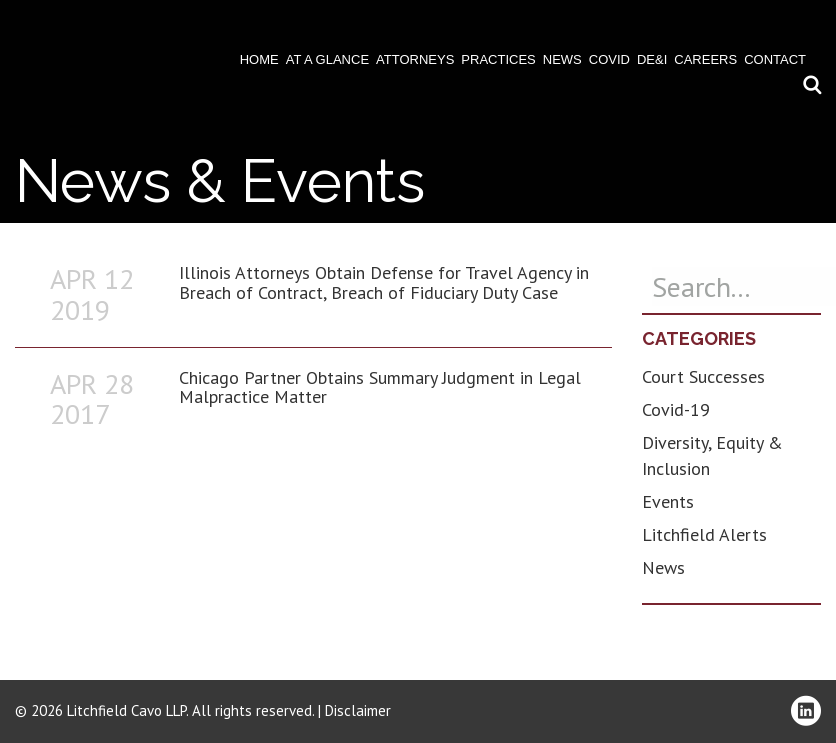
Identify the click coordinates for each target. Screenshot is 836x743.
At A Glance (327, 59)
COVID (609, 59)
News (562, 59)
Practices (498, 59)
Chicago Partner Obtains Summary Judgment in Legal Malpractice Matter (380, 387)
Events (668, 501)
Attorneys (415, 59)
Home (259, 59)
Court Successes (703, 376)
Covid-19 (676, 409)
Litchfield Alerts (704, 534)
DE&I (652, 59)
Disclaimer (358, 710)
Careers (705, 59)
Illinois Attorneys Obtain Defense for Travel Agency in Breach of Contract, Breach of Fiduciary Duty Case (384, 282)
